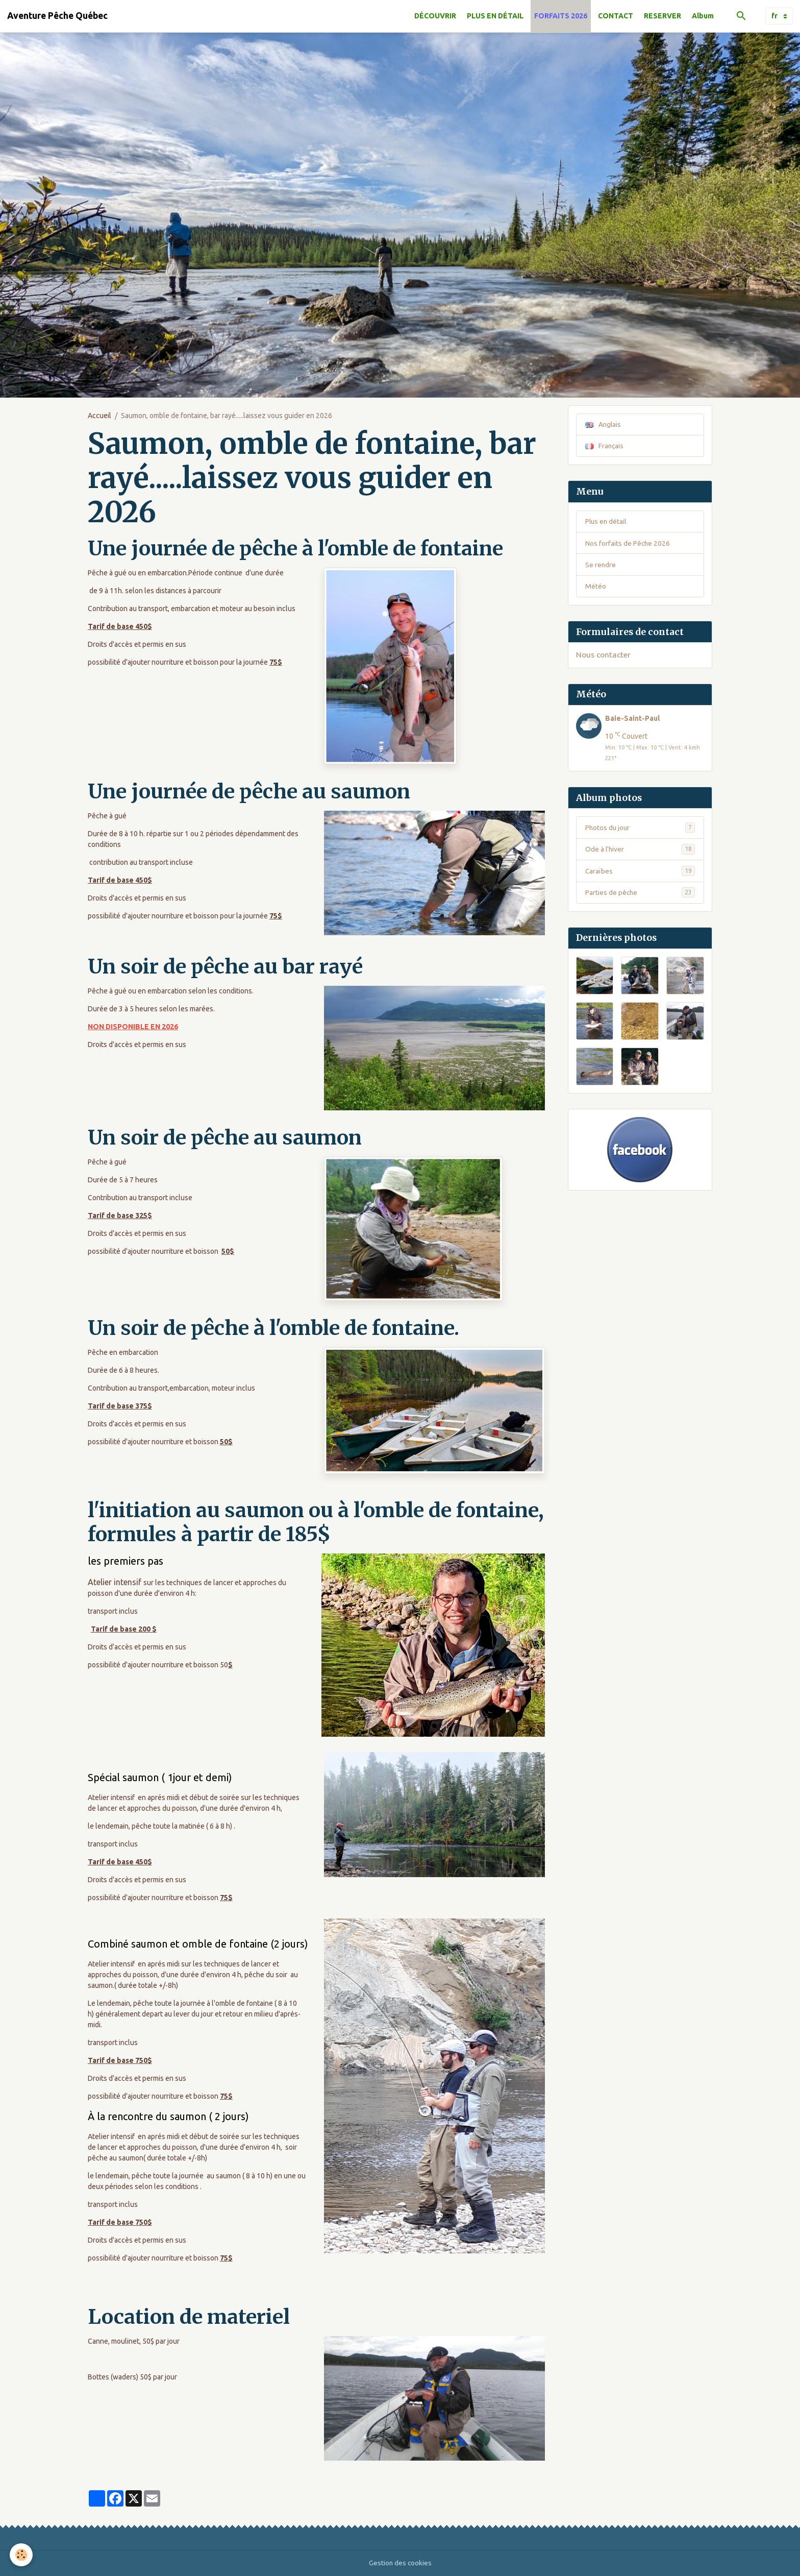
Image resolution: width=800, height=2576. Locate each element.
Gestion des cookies (400, 2563)
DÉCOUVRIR (435, 16)
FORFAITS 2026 (560, 16)
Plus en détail (606, 522)
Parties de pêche (640, 895)
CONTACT (615, 16)
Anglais (603, 424)
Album (703, 16)
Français (604, 446)
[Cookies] (21, 2554)
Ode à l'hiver (640, 851)
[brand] (57, 15)
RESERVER (662, 16)
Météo (595, 588)
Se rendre (600, 566)
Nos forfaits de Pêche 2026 (628, 544)
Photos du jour (640, 829)
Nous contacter (603, 656)
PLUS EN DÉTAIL (495, 16)
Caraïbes (640, 873)
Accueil (99, 415)
